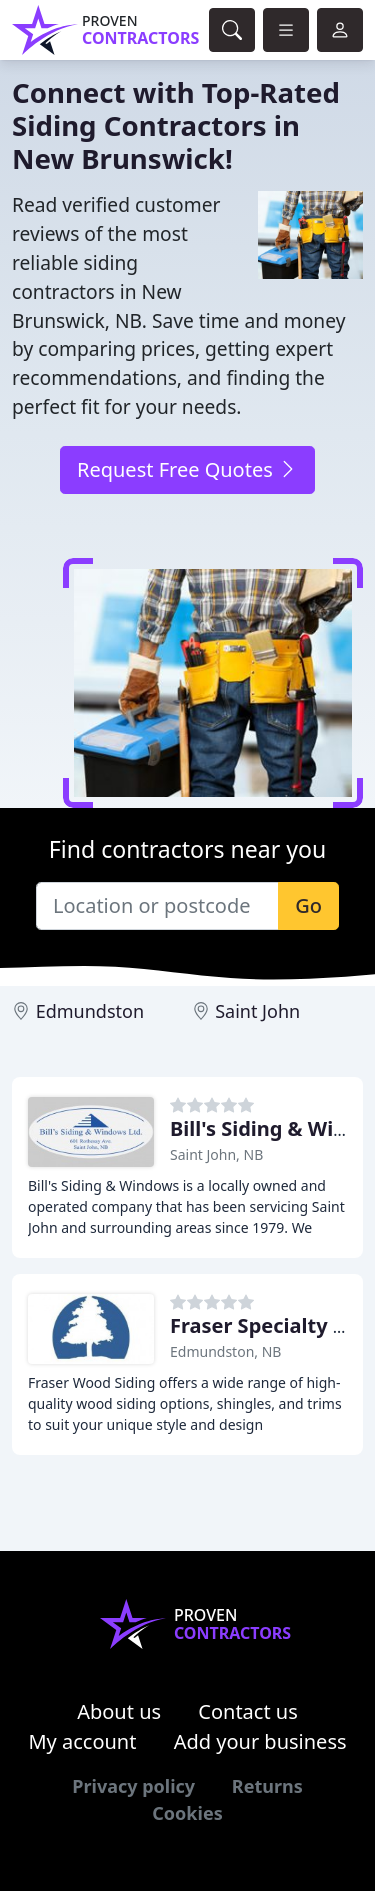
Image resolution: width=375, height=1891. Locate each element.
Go (308, 905)
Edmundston (90, 1011)
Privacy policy (133, 1786)
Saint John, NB (216, 1154)
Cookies (187, 1813)
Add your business (260, 1741)
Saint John (257, 1011)
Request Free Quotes (187, 469)
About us (119, 1711)
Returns (267, 1786)
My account (82, 1741)
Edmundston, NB (225, 1351)
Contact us (248, 1711)
